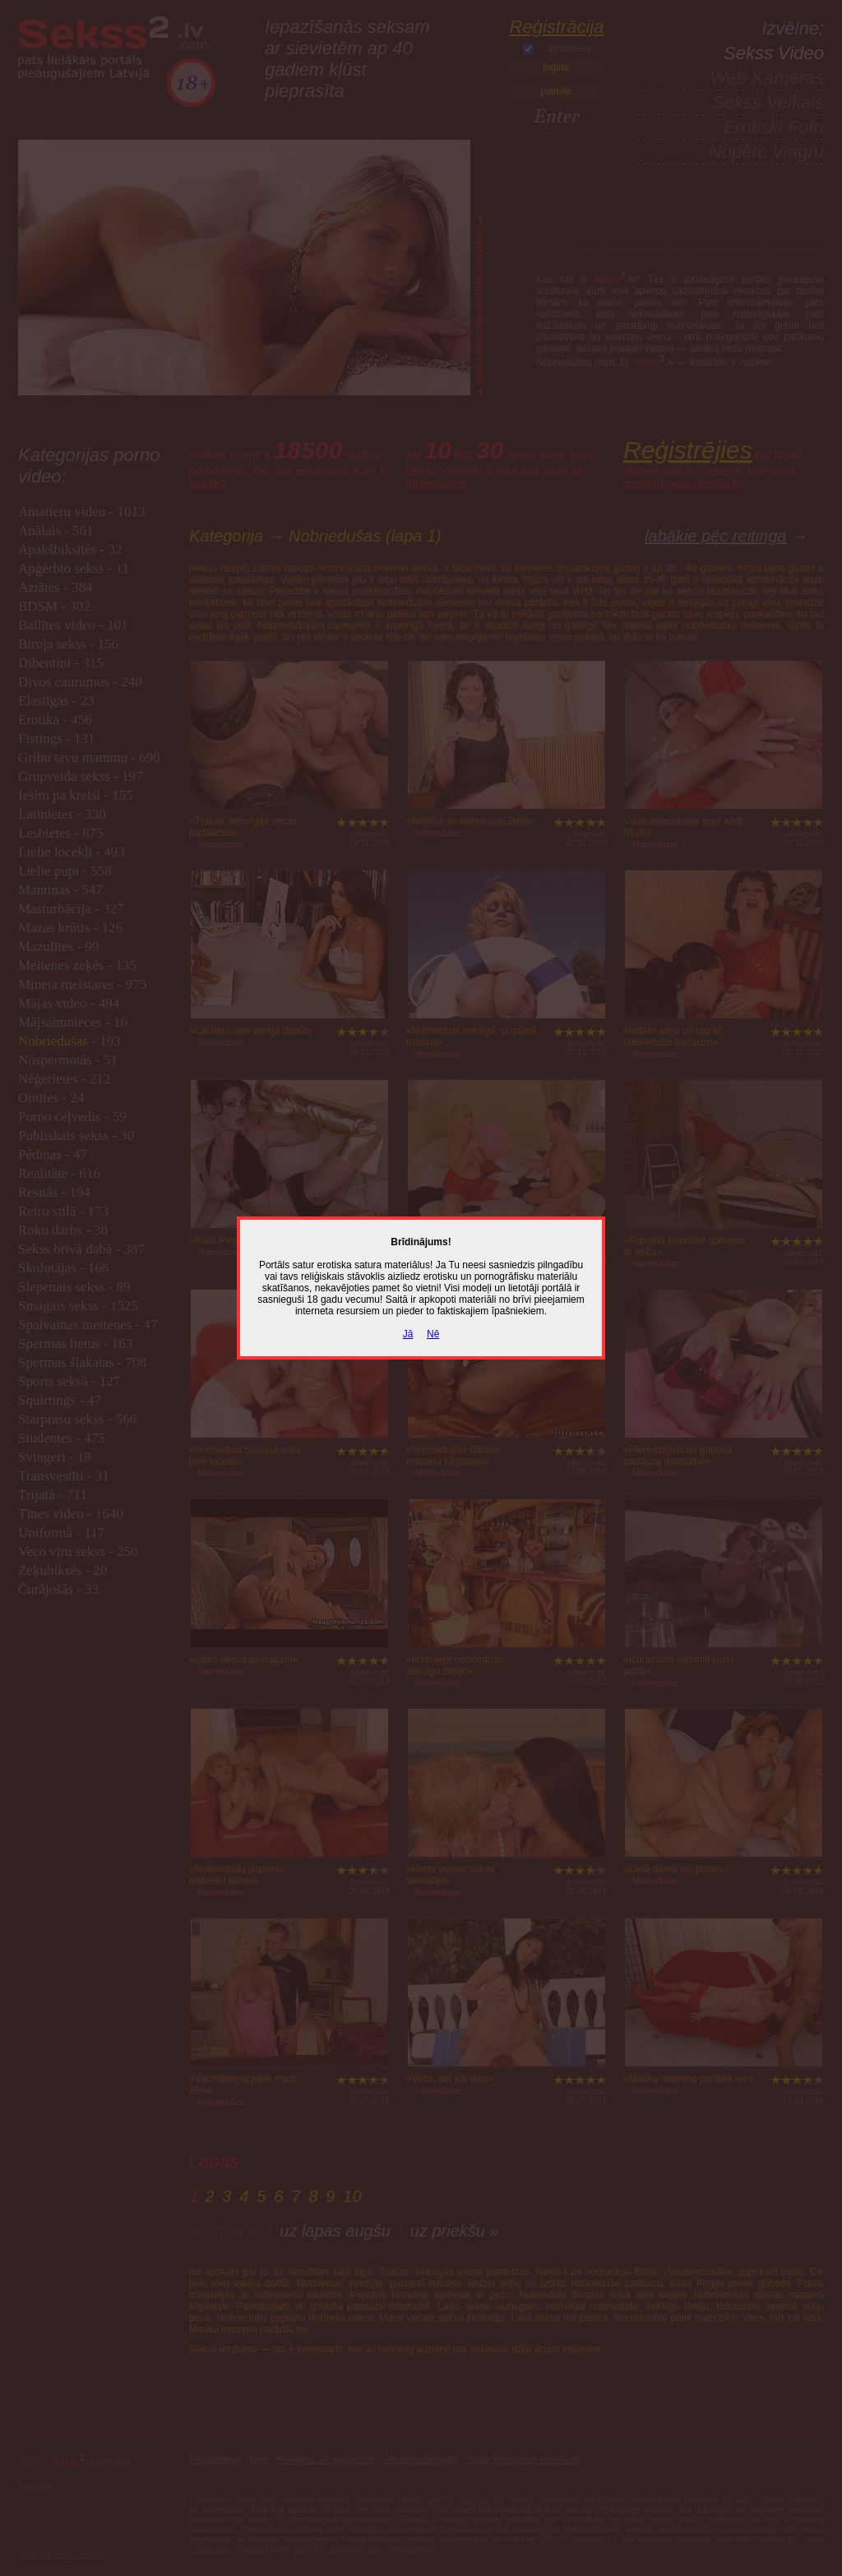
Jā (408, 1334)
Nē (433, 1334)
